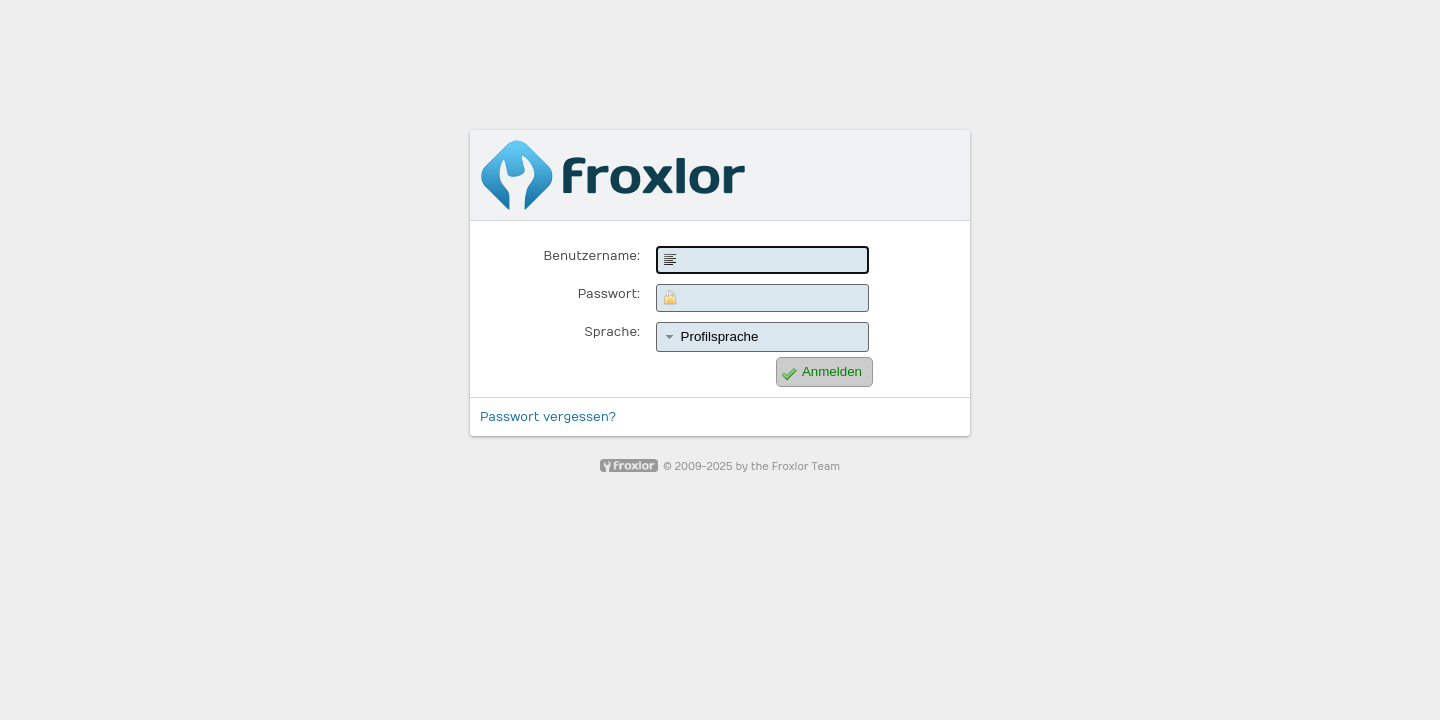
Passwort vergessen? (548, 417)
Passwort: (609, 294)
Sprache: (612, 332)
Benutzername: (592, 256)
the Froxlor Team (795, 467)
